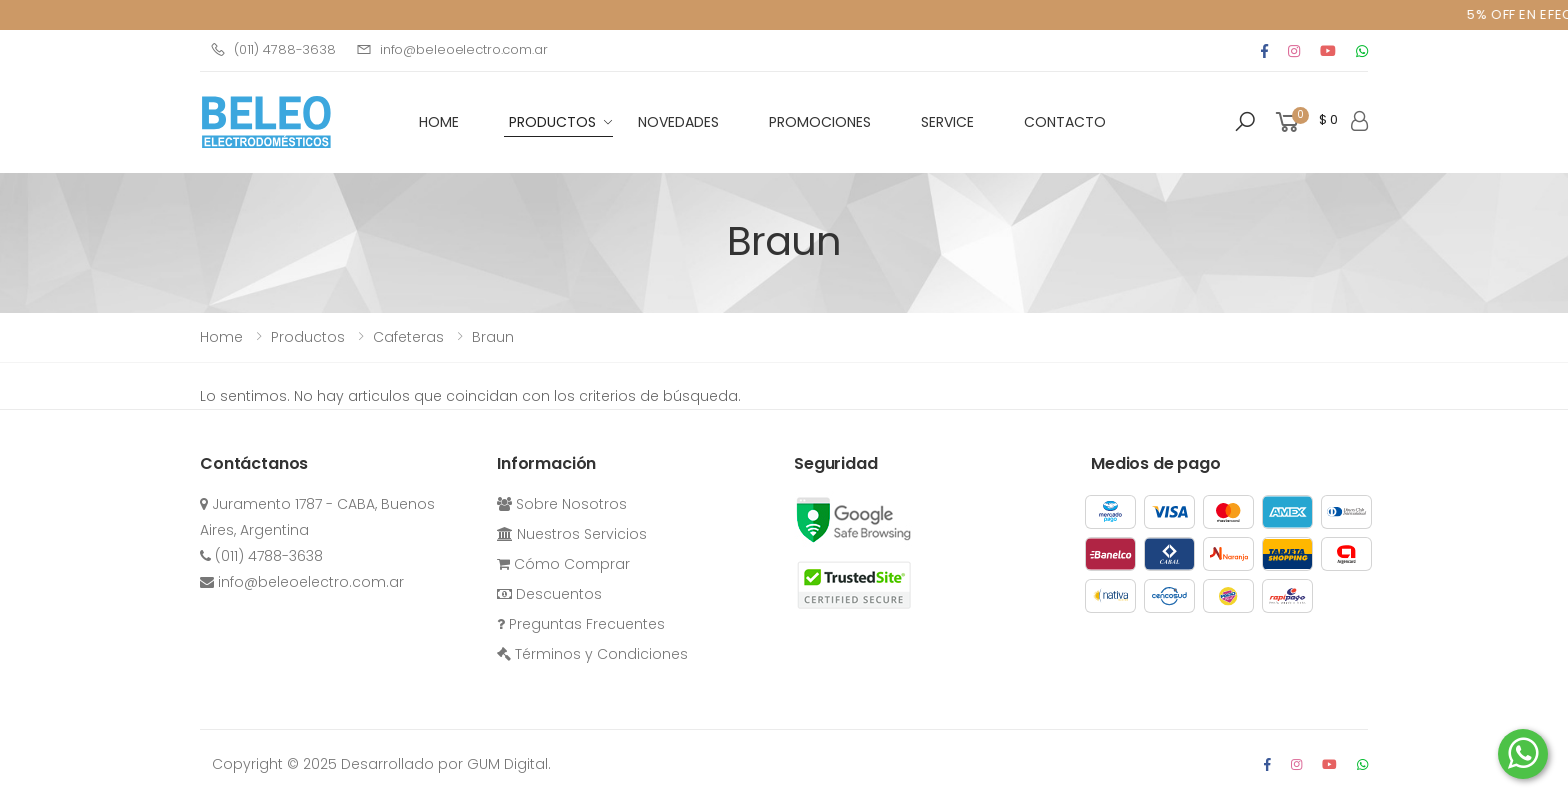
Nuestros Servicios (572, 534)
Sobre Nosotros (562, 504)
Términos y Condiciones (592, 654)
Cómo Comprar (563, 564)
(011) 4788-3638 (273, 49)
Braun (493, 337)
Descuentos (549, 594)
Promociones (820, 122)
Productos (552, 122)
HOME (439, 122)
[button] (1245, 122)
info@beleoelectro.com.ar (452, 49)
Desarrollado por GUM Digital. (446, 764)
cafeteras (408, 337)
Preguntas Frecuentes (581, 624)
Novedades (678, 122)
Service (947, 122)
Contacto (1065, 122)
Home (221, 337)
